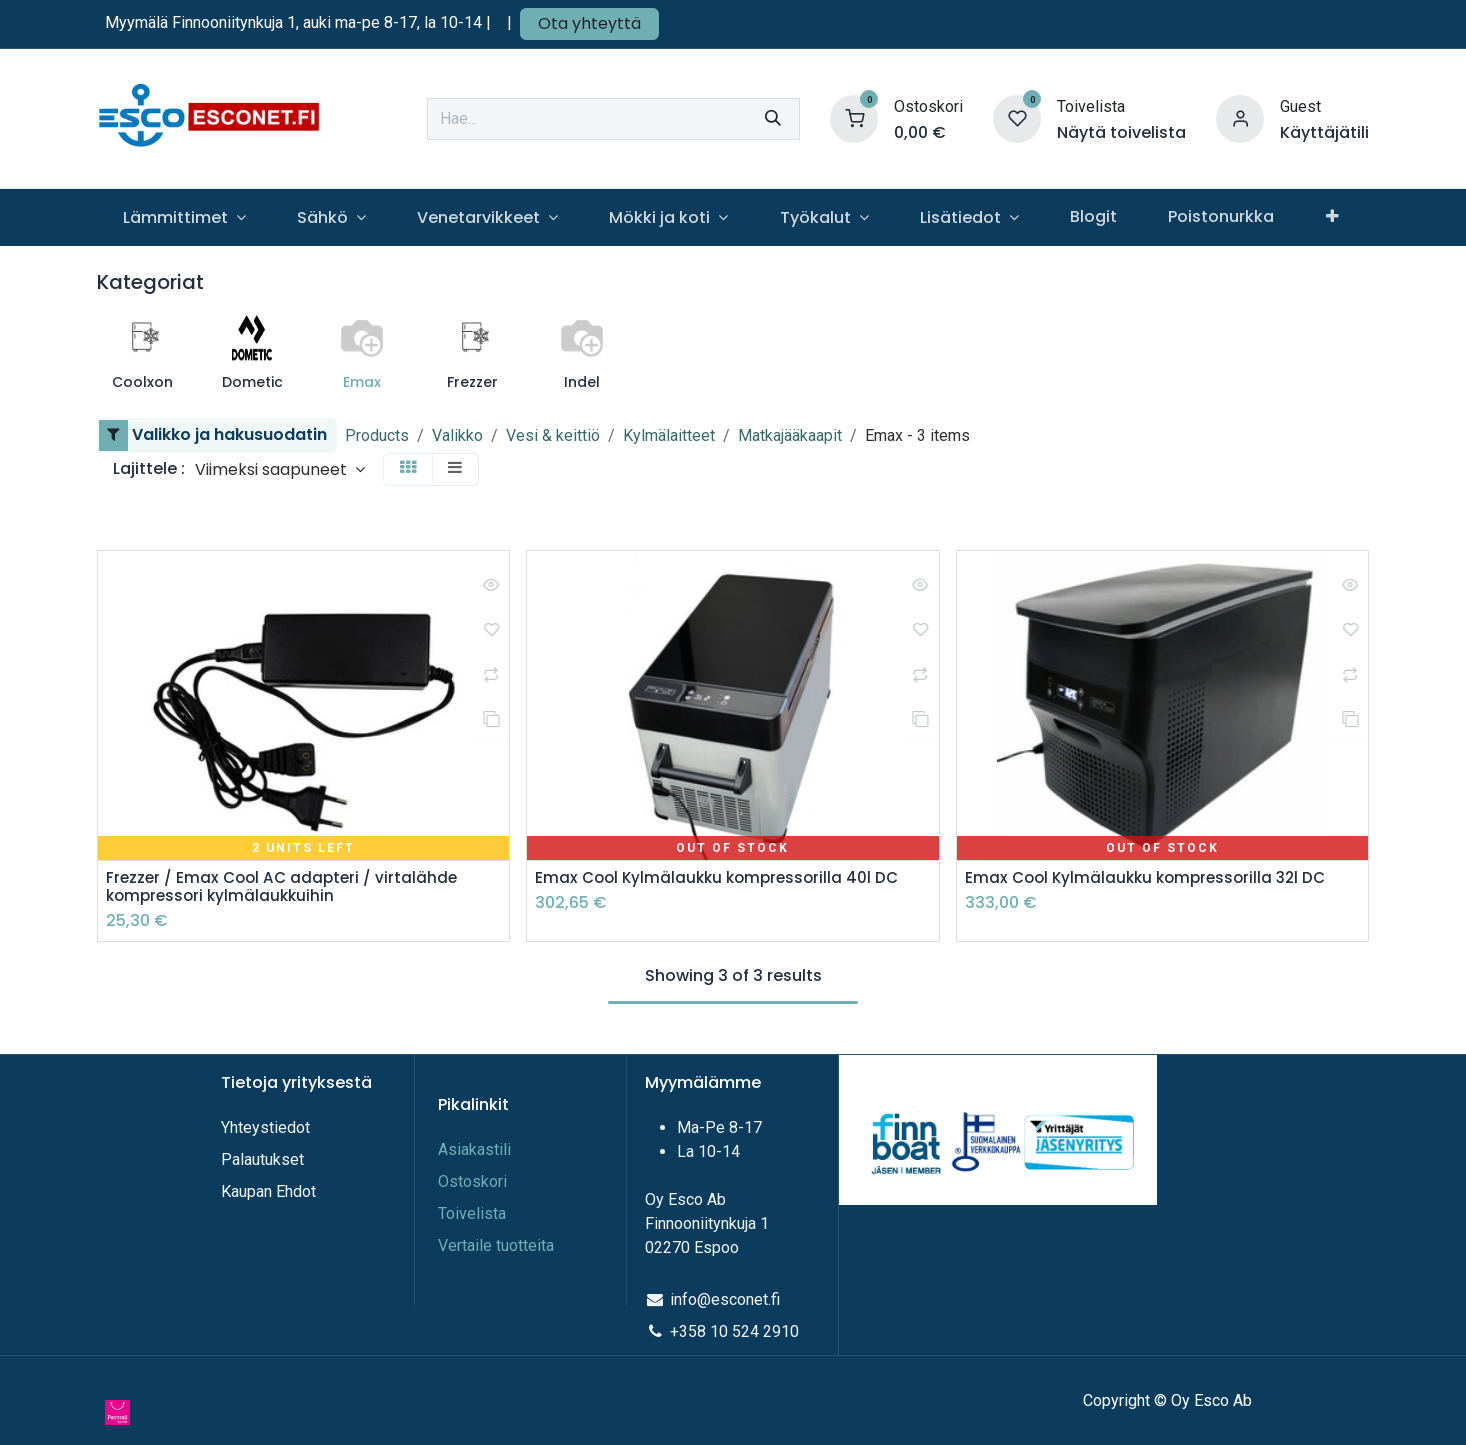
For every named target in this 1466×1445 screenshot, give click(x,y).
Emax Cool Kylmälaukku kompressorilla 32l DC (1152, 878)
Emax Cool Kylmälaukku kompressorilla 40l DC (722, 878)
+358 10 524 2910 (734, 1331)
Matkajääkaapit (790, 435)
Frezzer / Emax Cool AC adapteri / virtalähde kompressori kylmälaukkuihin (286, 888)
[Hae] (773, 119)
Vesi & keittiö (553, 435)
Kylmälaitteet (669, 435)
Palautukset (262, 1159)
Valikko (457, 435)
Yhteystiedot (267, 1127)
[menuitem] (184, 217)
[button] (280, 469)
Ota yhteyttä (589, 23)
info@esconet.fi (725, 1299)
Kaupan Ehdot (268, 1191)
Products (377, 435)
